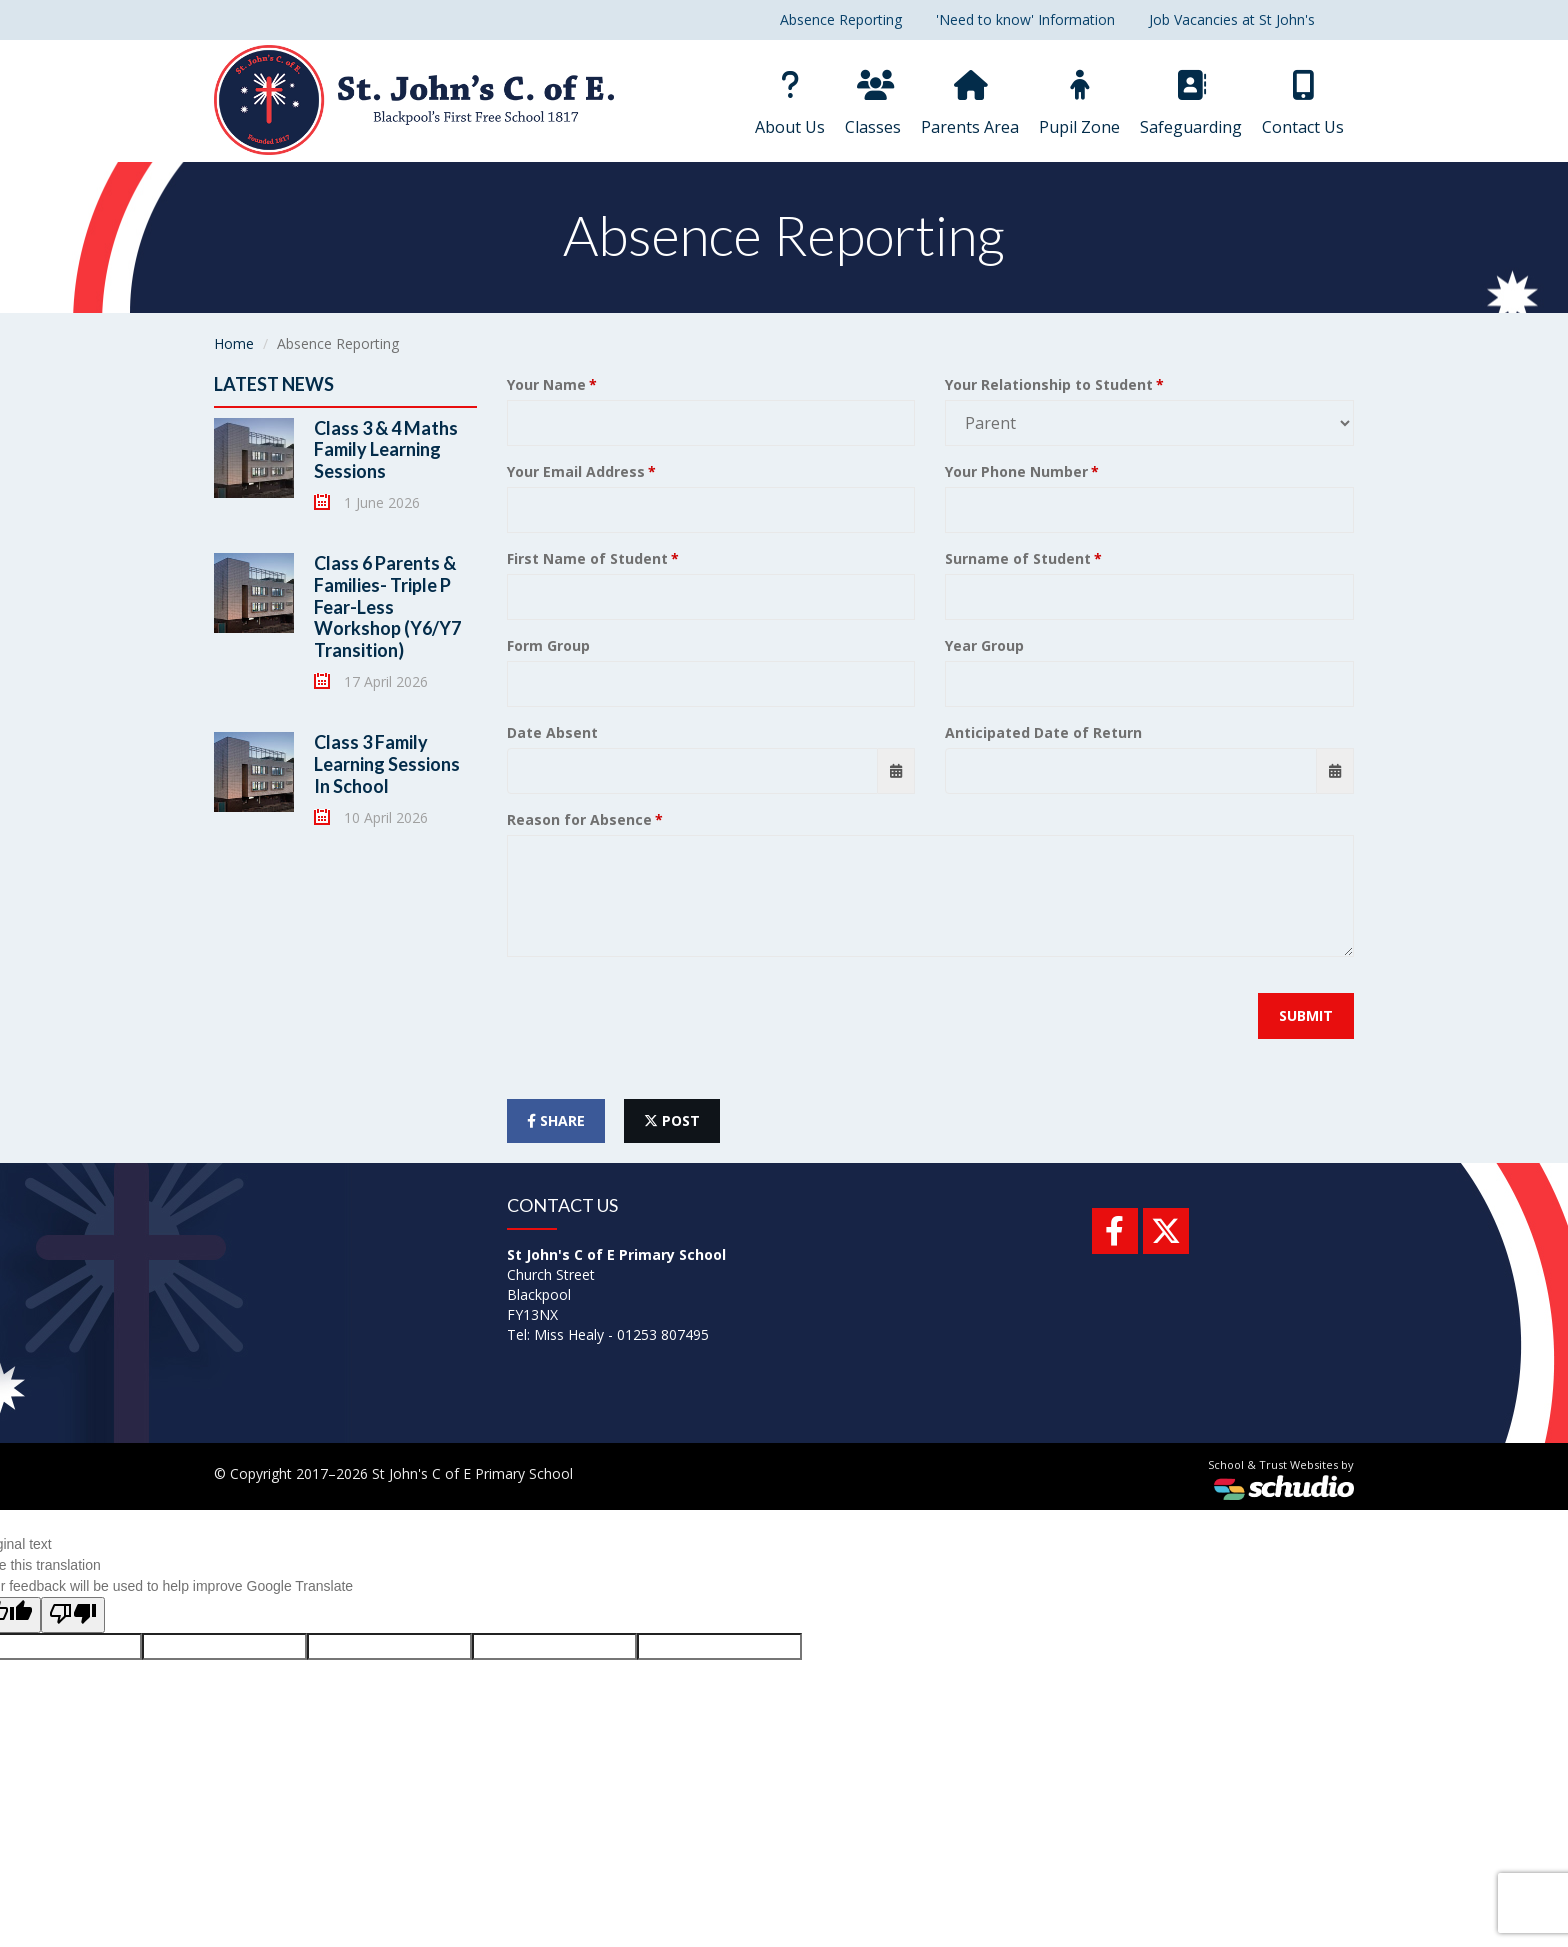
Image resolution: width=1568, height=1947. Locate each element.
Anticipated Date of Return (1043, 732)
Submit (1306, 1015)
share (556, 1120)
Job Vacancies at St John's (1232, 19)
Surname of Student (1018, 558)
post (672, 1120)
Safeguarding (1191, 104)
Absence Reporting (841, 19)
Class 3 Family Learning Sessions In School (387, 763)
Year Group (984, 645)
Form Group (548, 645)
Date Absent (552, 732)
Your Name (546, 384)
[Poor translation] (73, 1615)
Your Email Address (576, 471)
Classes (873, 104)
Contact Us (1303, 104)
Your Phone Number (1016, 471)
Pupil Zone (1079, 104)
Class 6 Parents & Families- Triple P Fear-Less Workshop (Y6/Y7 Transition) (387, 606)
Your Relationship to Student (1049, 384)
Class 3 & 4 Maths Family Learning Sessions (386, 449)
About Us (790, 104)
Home (234, 343)
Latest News (274, 384)
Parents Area (970, 104)
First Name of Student (587, 558)
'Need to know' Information (1025, 19)
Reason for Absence (579, 819)
